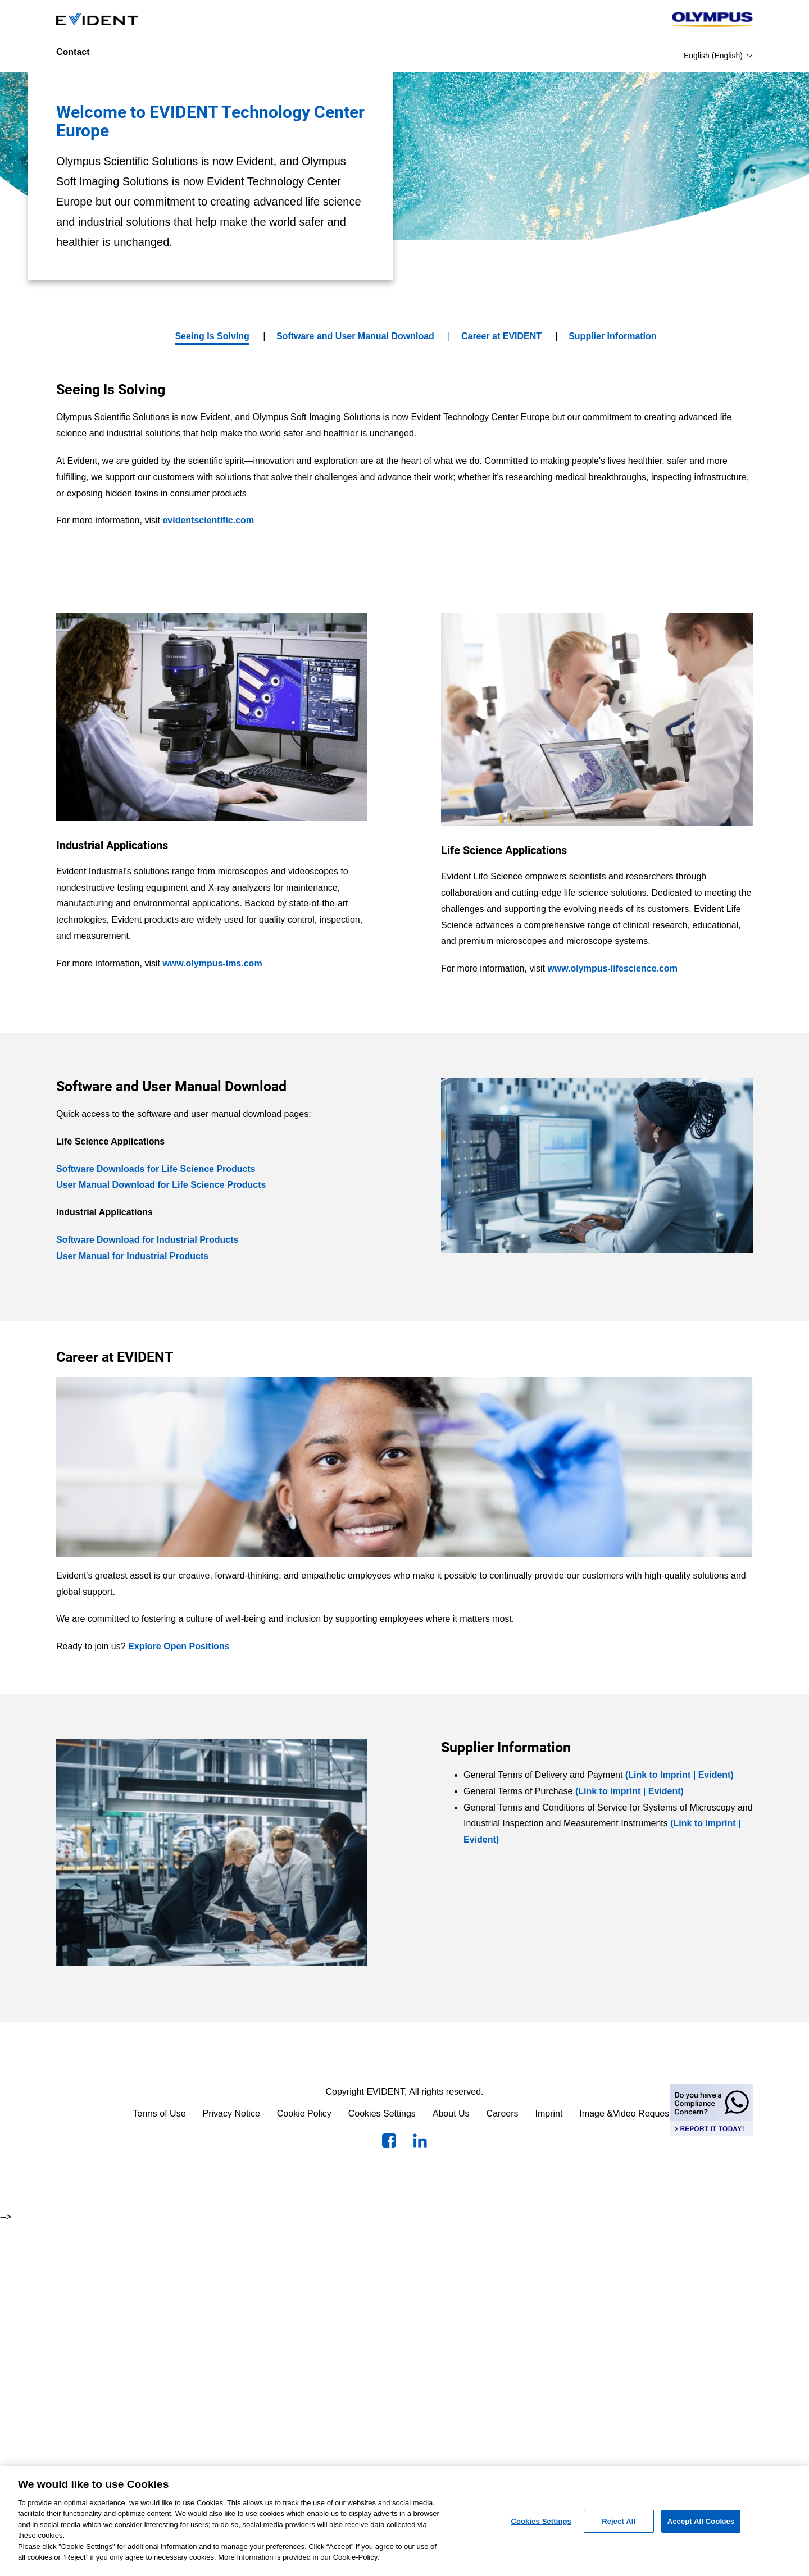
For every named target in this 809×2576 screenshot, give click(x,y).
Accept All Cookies (701, 2521)
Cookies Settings (382, 2113)
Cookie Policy (304, 2113)
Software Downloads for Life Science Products (156, 1169)
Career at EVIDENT (501, 336)
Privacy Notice (231, 2113)
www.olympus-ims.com (212, 963)
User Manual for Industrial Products (132, 1256)
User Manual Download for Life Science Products (161, 1184)
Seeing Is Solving (212, 336)
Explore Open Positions (178, 1646)
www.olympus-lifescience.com (612, 968)
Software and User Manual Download (355, 336)
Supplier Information (612, 336)
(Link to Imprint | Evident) (679, 1775)
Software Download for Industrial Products (147, 1239)
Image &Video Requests (627, 2113)
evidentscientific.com (208, 520)
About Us (451, 2113)
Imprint (549, 2113)
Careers (503, 2113)
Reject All (618, 2521)
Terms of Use (159, 2113)
